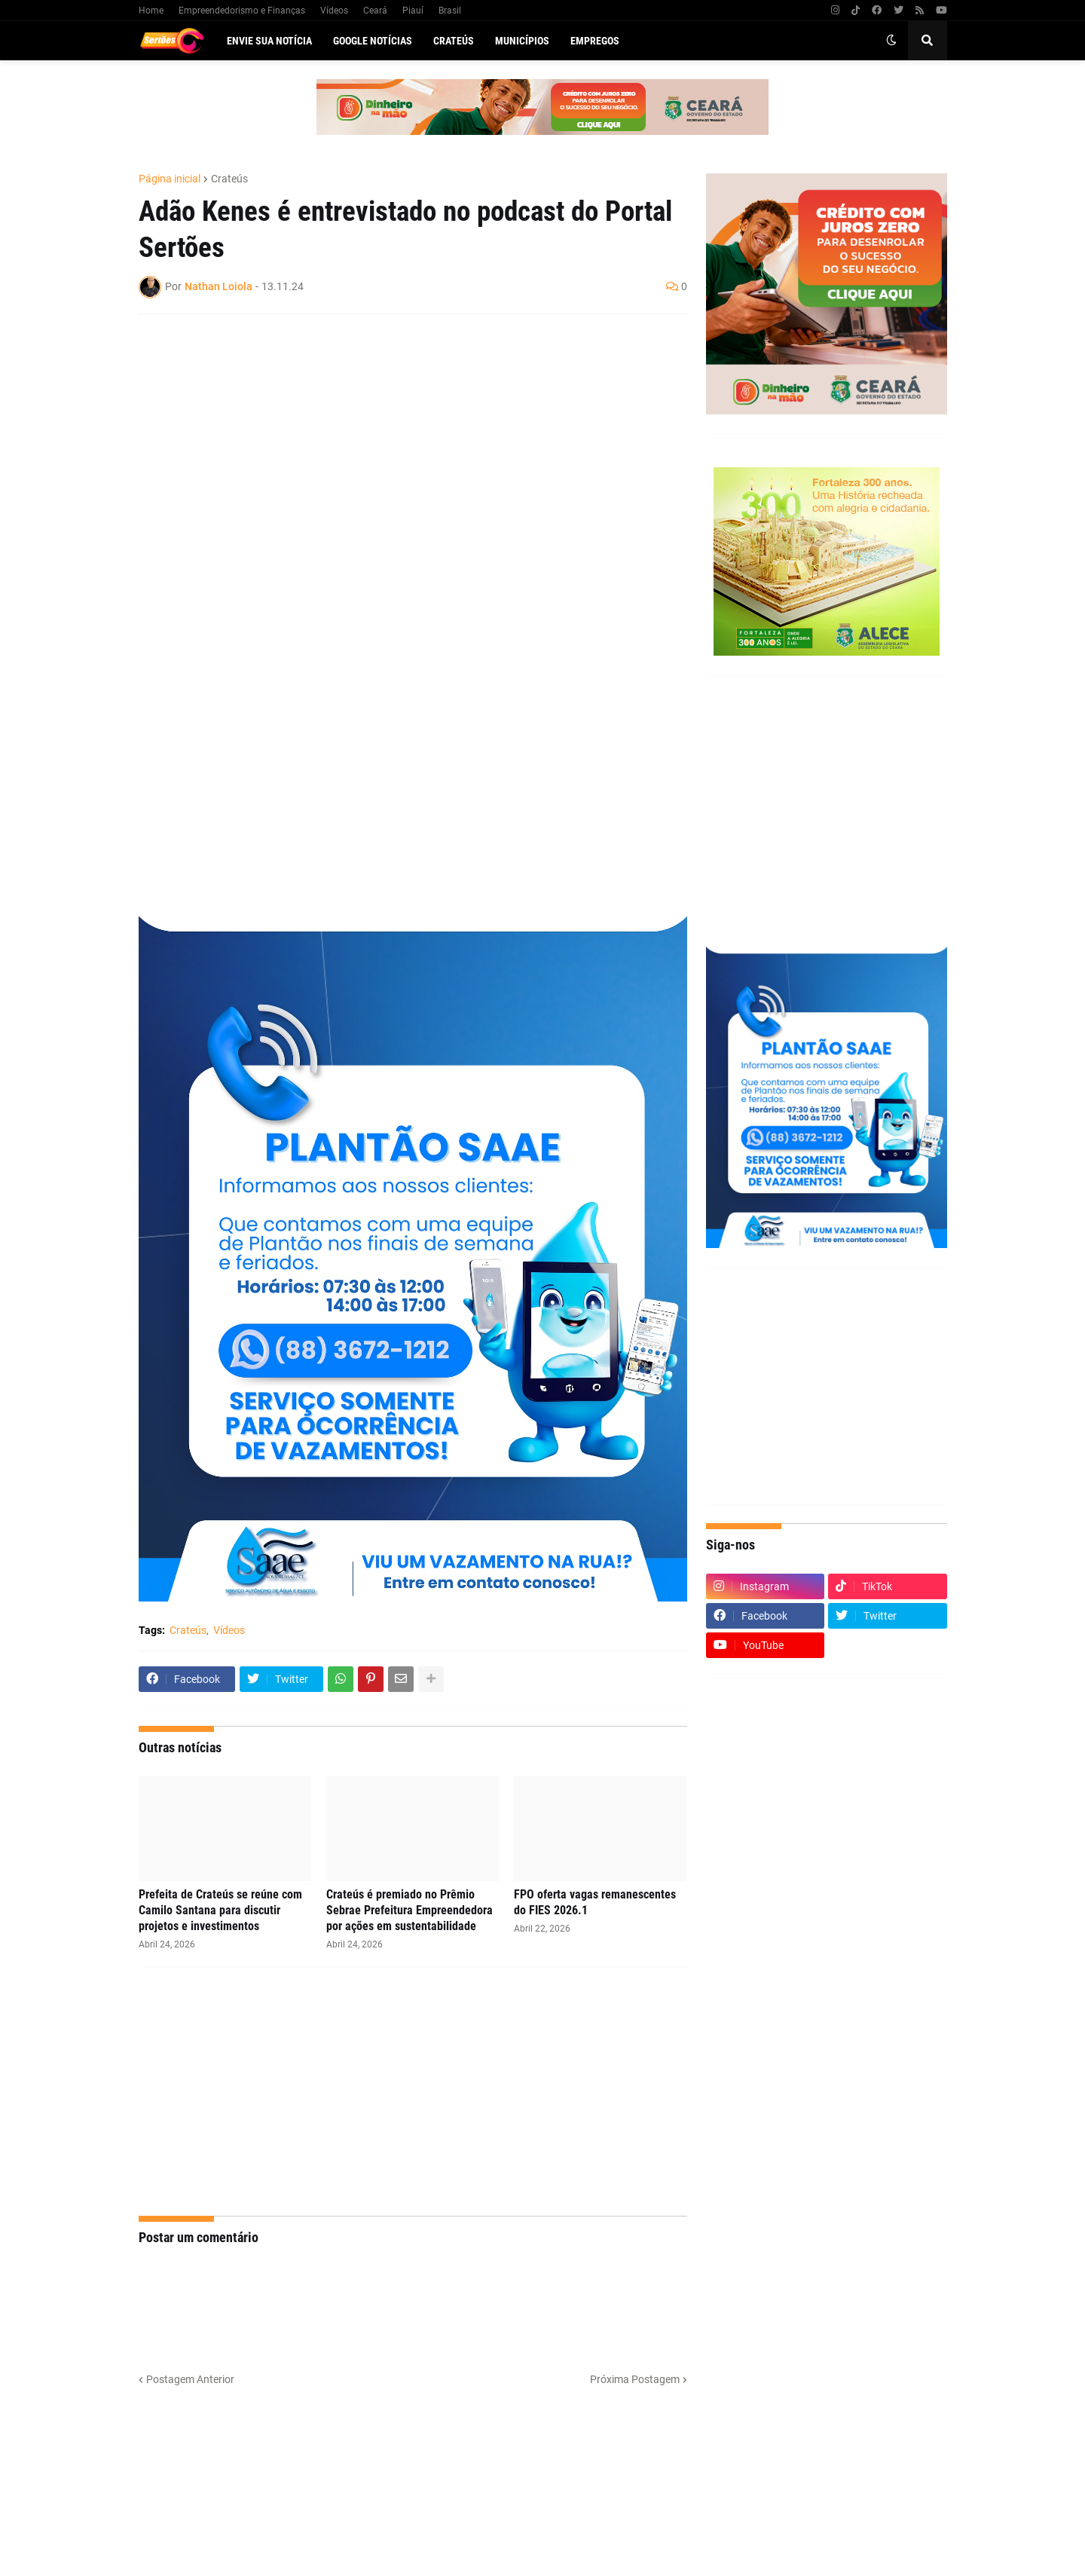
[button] (891, 40)
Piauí (412, 10)
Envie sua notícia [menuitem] (269, 41)
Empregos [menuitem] (594, 41)
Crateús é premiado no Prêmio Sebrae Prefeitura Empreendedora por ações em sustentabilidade (409, 1910)
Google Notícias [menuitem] (372, 41)
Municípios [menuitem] (522, 41)
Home (151, 10)
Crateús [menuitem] (453, 41)
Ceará (375, 10)
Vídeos (334, 10)
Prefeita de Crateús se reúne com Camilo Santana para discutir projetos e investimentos (220, 1910)
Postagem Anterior (190, 2379)
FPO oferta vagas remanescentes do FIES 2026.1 (595, 1902)
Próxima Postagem (635, 2379)
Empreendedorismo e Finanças (242, 10)
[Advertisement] (398, 434)
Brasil (450, 10)
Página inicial (169, 178)
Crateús (229, 178)
